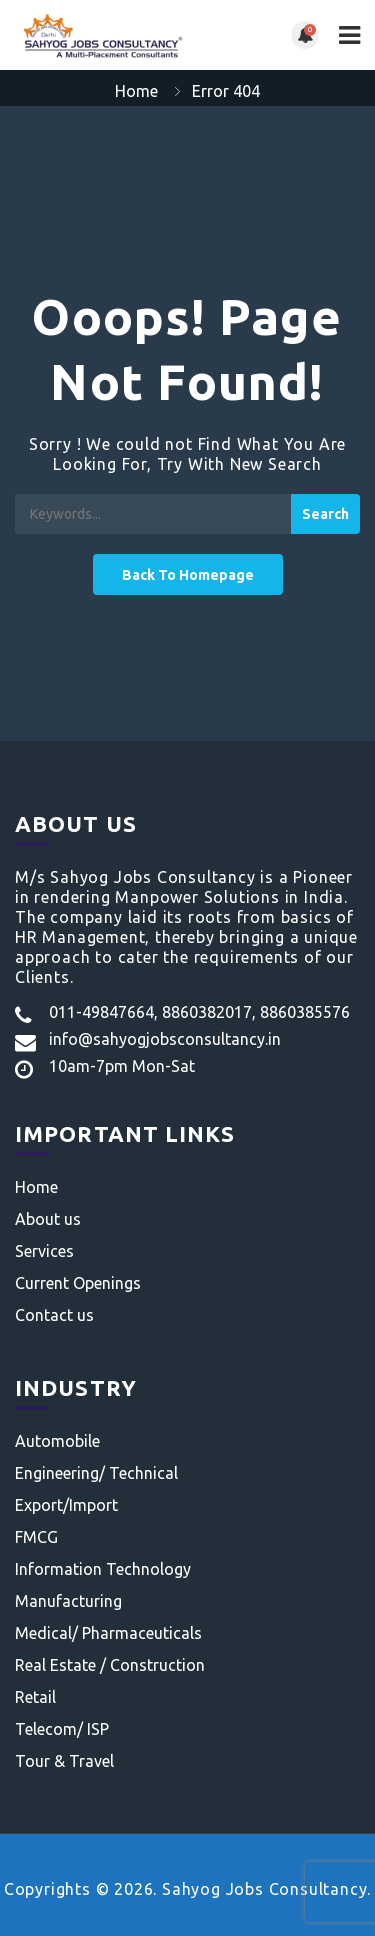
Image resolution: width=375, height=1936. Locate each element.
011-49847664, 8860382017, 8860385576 (199, 1012)
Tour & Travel (64, 1761)
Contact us (54, 1315)
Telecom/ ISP (62, 1729)
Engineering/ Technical (96, 1473)
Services (44, 1251)
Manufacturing (68, 1601)
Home (136, 91)
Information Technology (103, 1569)
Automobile (57, 1441)
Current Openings (78, 1283)
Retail (35, 1697)
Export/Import (66, 1505)
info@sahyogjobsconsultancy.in (165, 1039)
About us (48, 1219)
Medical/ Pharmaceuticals (108, 1633)
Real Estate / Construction (110, 1665)
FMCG (36, 1537)
